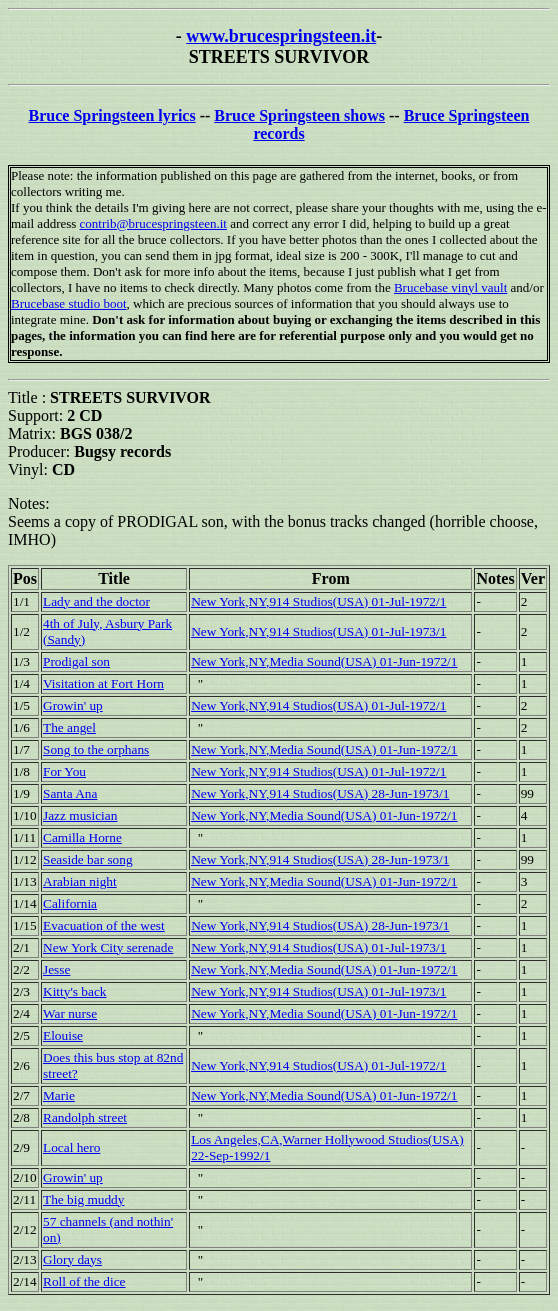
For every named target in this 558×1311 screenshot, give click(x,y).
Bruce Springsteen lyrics (112, 115)
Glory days (72, 1259)
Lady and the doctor (96, 601)
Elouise (63, 1035)
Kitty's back (74, 991)
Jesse (56, 969)
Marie (59, 1095)
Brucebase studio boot (69, 303)
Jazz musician (80, 815)
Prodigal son (76, 661)
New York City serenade (108, 947)
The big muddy (83, 1199)
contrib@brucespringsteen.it (153, 223)
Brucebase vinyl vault (450, 287)
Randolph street (85, 1117)
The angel (69, 727)
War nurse (70, 1013)
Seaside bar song (88, 859)
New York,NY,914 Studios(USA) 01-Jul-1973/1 (318, 631)
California (70, 903)
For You (64, 771)
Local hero (71, 1147)
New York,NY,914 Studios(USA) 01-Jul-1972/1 (318, 601)
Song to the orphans (96, 749)
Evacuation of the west (104, 925)
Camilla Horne (82, 837)
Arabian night (80, 881)
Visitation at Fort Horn (103, 683)
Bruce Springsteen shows (299, 115)
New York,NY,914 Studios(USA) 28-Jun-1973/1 (320, 793)
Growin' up (73, 705)
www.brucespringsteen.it (281, 36)
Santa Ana (70, 793)
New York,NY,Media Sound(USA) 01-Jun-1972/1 (324, 661)
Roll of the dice (84, 1281)
